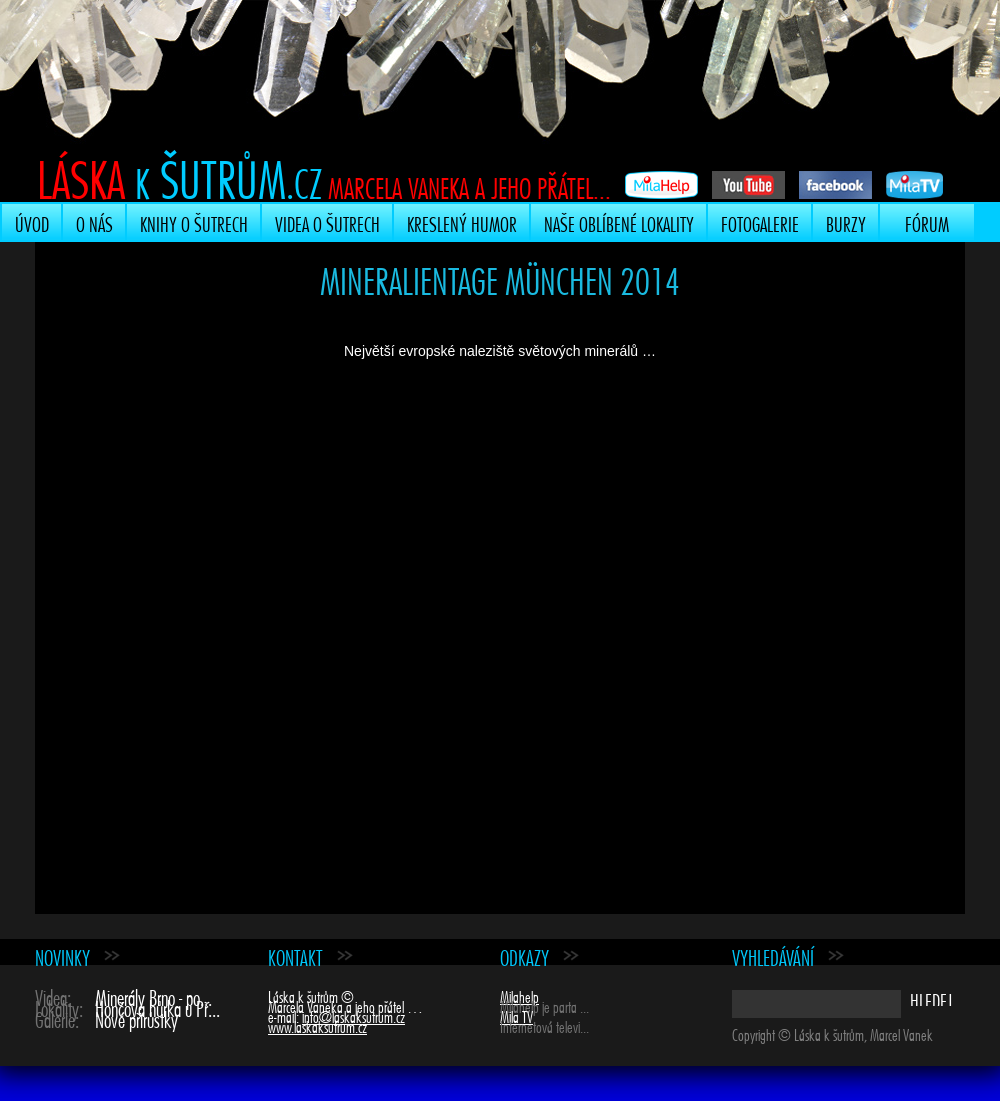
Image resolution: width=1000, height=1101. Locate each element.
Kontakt (295, 955)
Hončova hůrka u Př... (157, 1006)
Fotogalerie (760, 222)
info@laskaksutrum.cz (353, 1015)
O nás (94, 222)
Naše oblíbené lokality (619, 222)
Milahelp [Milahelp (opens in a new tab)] (519, 995)
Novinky (62, 955)
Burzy (846, 222)
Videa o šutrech (327, 222)
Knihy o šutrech (194, 222)
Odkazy (524, 955)
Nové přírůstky (136, 1017)
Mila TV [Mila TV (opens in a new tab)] (516, 1015)
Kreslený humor (462, 222)
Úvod (32, 222)
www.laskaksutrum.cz (317, 1025)
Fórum (927, 222)
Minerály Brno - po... (153, 995)
